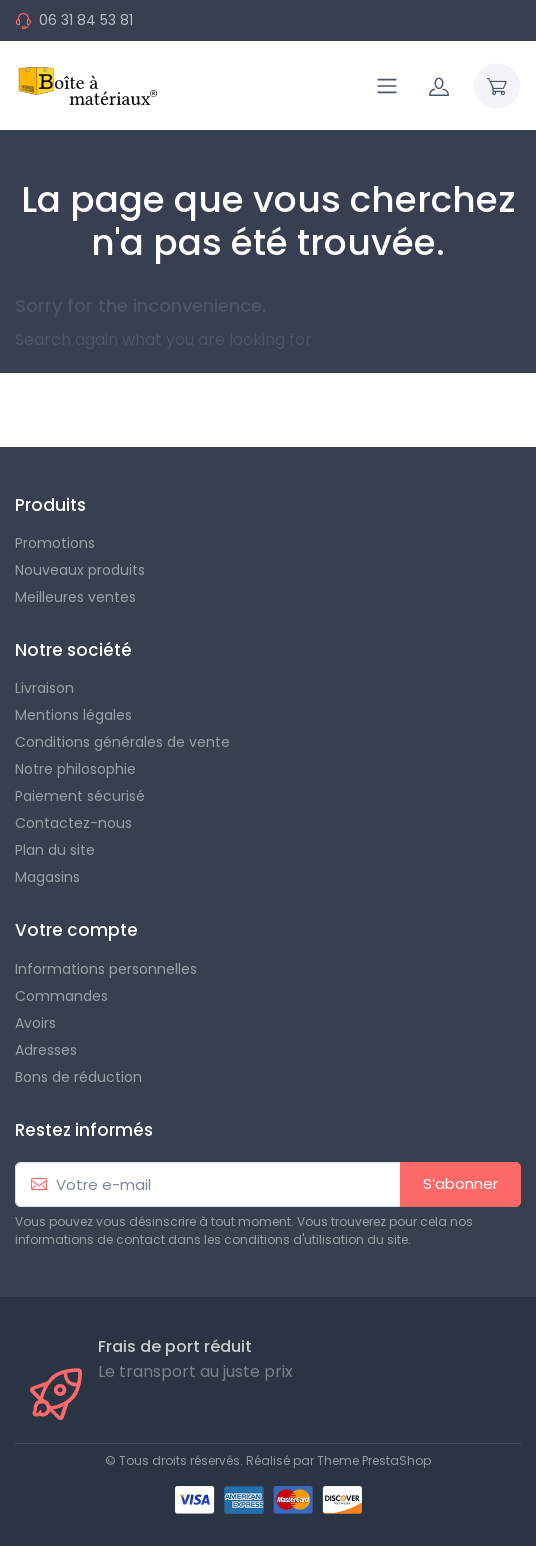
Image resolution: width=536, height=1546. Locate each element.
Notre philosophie (75, 769)
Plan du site (55, 850)
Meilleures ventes (75, 597)
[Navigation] (387, 86)
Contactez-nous (73, 823)
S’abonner (460, 1183)
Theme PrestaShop (374, 1460)
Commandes (61, 996)
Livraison (44, 688)
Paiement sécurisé (80, 796)
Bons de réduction (78, 1077)
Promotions (55, 543)
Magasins (47, 877)
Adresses (46, 1050)
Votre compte (76, 930)
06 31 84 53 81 (86, 20)
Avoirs (35, 1023)
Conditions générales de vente (122, 742)
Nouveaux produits (80, 570)
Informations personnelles (106, 969)
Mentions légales (73, 715)
